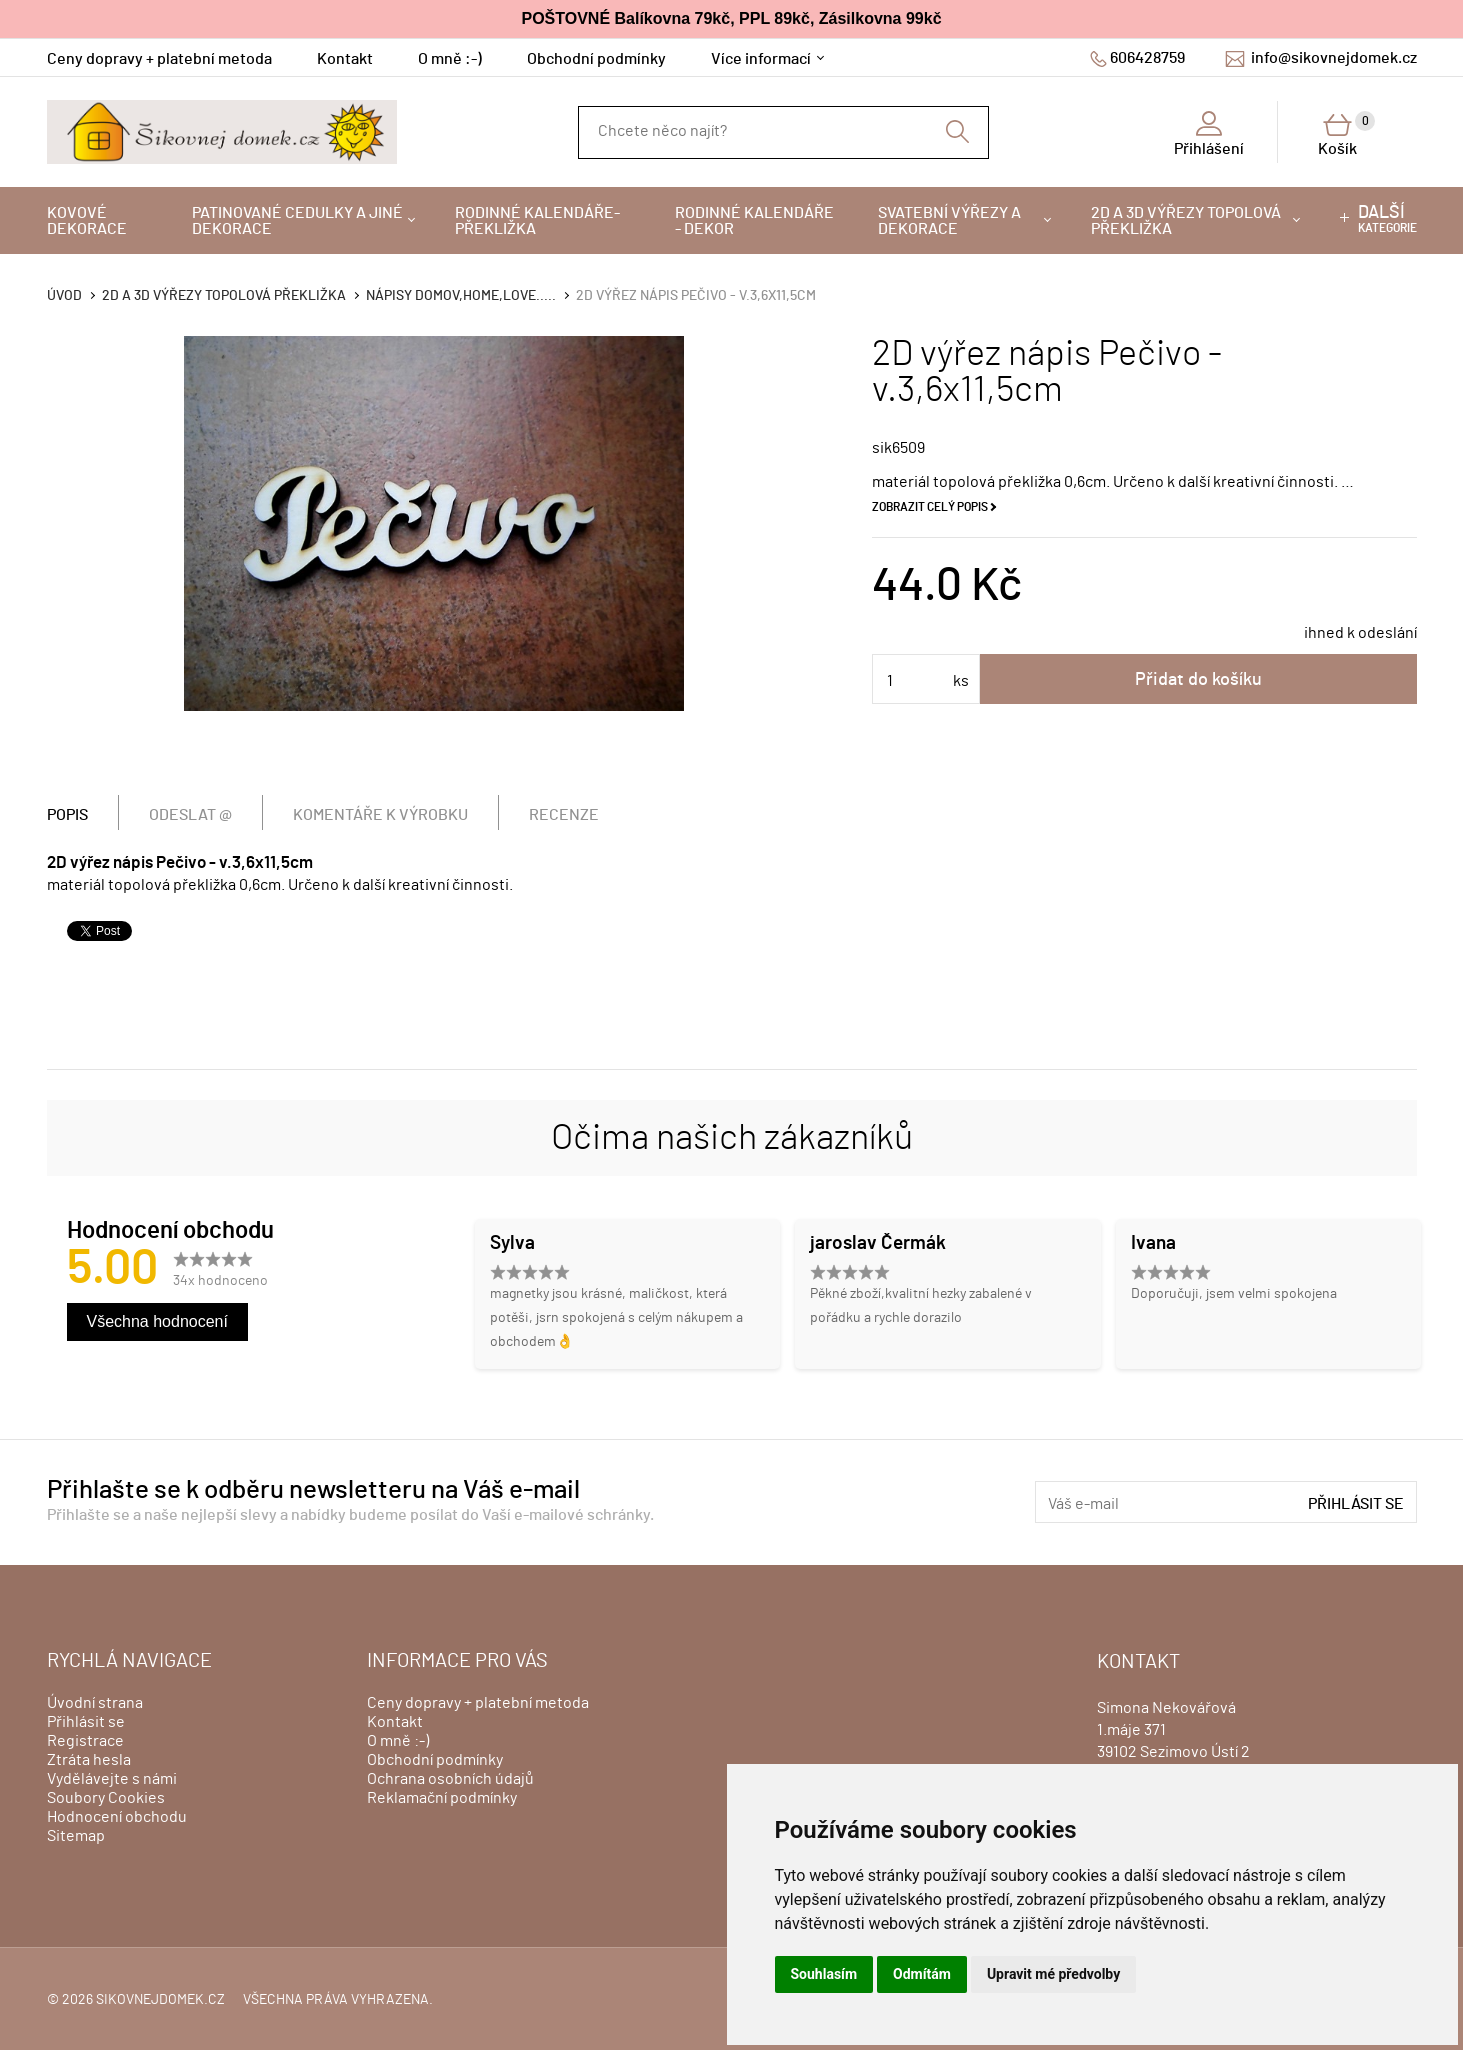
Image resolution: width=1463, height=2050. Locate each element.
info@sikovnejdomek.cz (1334, 58)
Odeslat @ (190, 815)
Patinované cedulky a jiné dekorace (297, 221)
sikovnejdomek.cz (160, 2000)
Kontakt (345, 59)
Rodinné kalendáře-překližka (537, 221)
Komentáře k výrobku (380, 815)
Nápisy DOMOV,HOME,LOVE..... (461, 296)
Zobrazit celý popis (930, 507)
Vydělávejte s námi (112, 1779)
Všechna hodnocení (157, 1321)
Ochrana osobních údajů (450, 1779)
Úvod (64, 296)
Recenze (564, 815)
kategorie (1387, 219)
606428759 (1147, 58)
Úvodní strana (95, 1703)
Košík (1347, 134)
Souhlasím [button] (824, 1974)
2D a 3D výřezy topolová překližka (1186, 221)
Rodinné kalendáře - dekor (754, 221)
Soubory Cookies (106, 1798)
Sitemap (76, 1836)
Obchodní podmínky (596, 59)
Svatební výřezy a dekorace (949, 221)
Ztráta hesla (89, 1760)
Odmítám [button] (922, 1974)
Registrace (85, 1741)
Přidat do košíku (1198, 680)
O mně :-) (450, 59)
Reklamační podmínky (442, 1798)
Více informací (761, 59)
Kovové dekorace (87, 221)
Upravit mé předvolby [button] (1053, 1974)
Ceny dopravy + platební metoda (159, 59)
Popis (67, 815)
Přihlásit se (1356, 1504)
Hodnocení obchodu (117, 1817)
